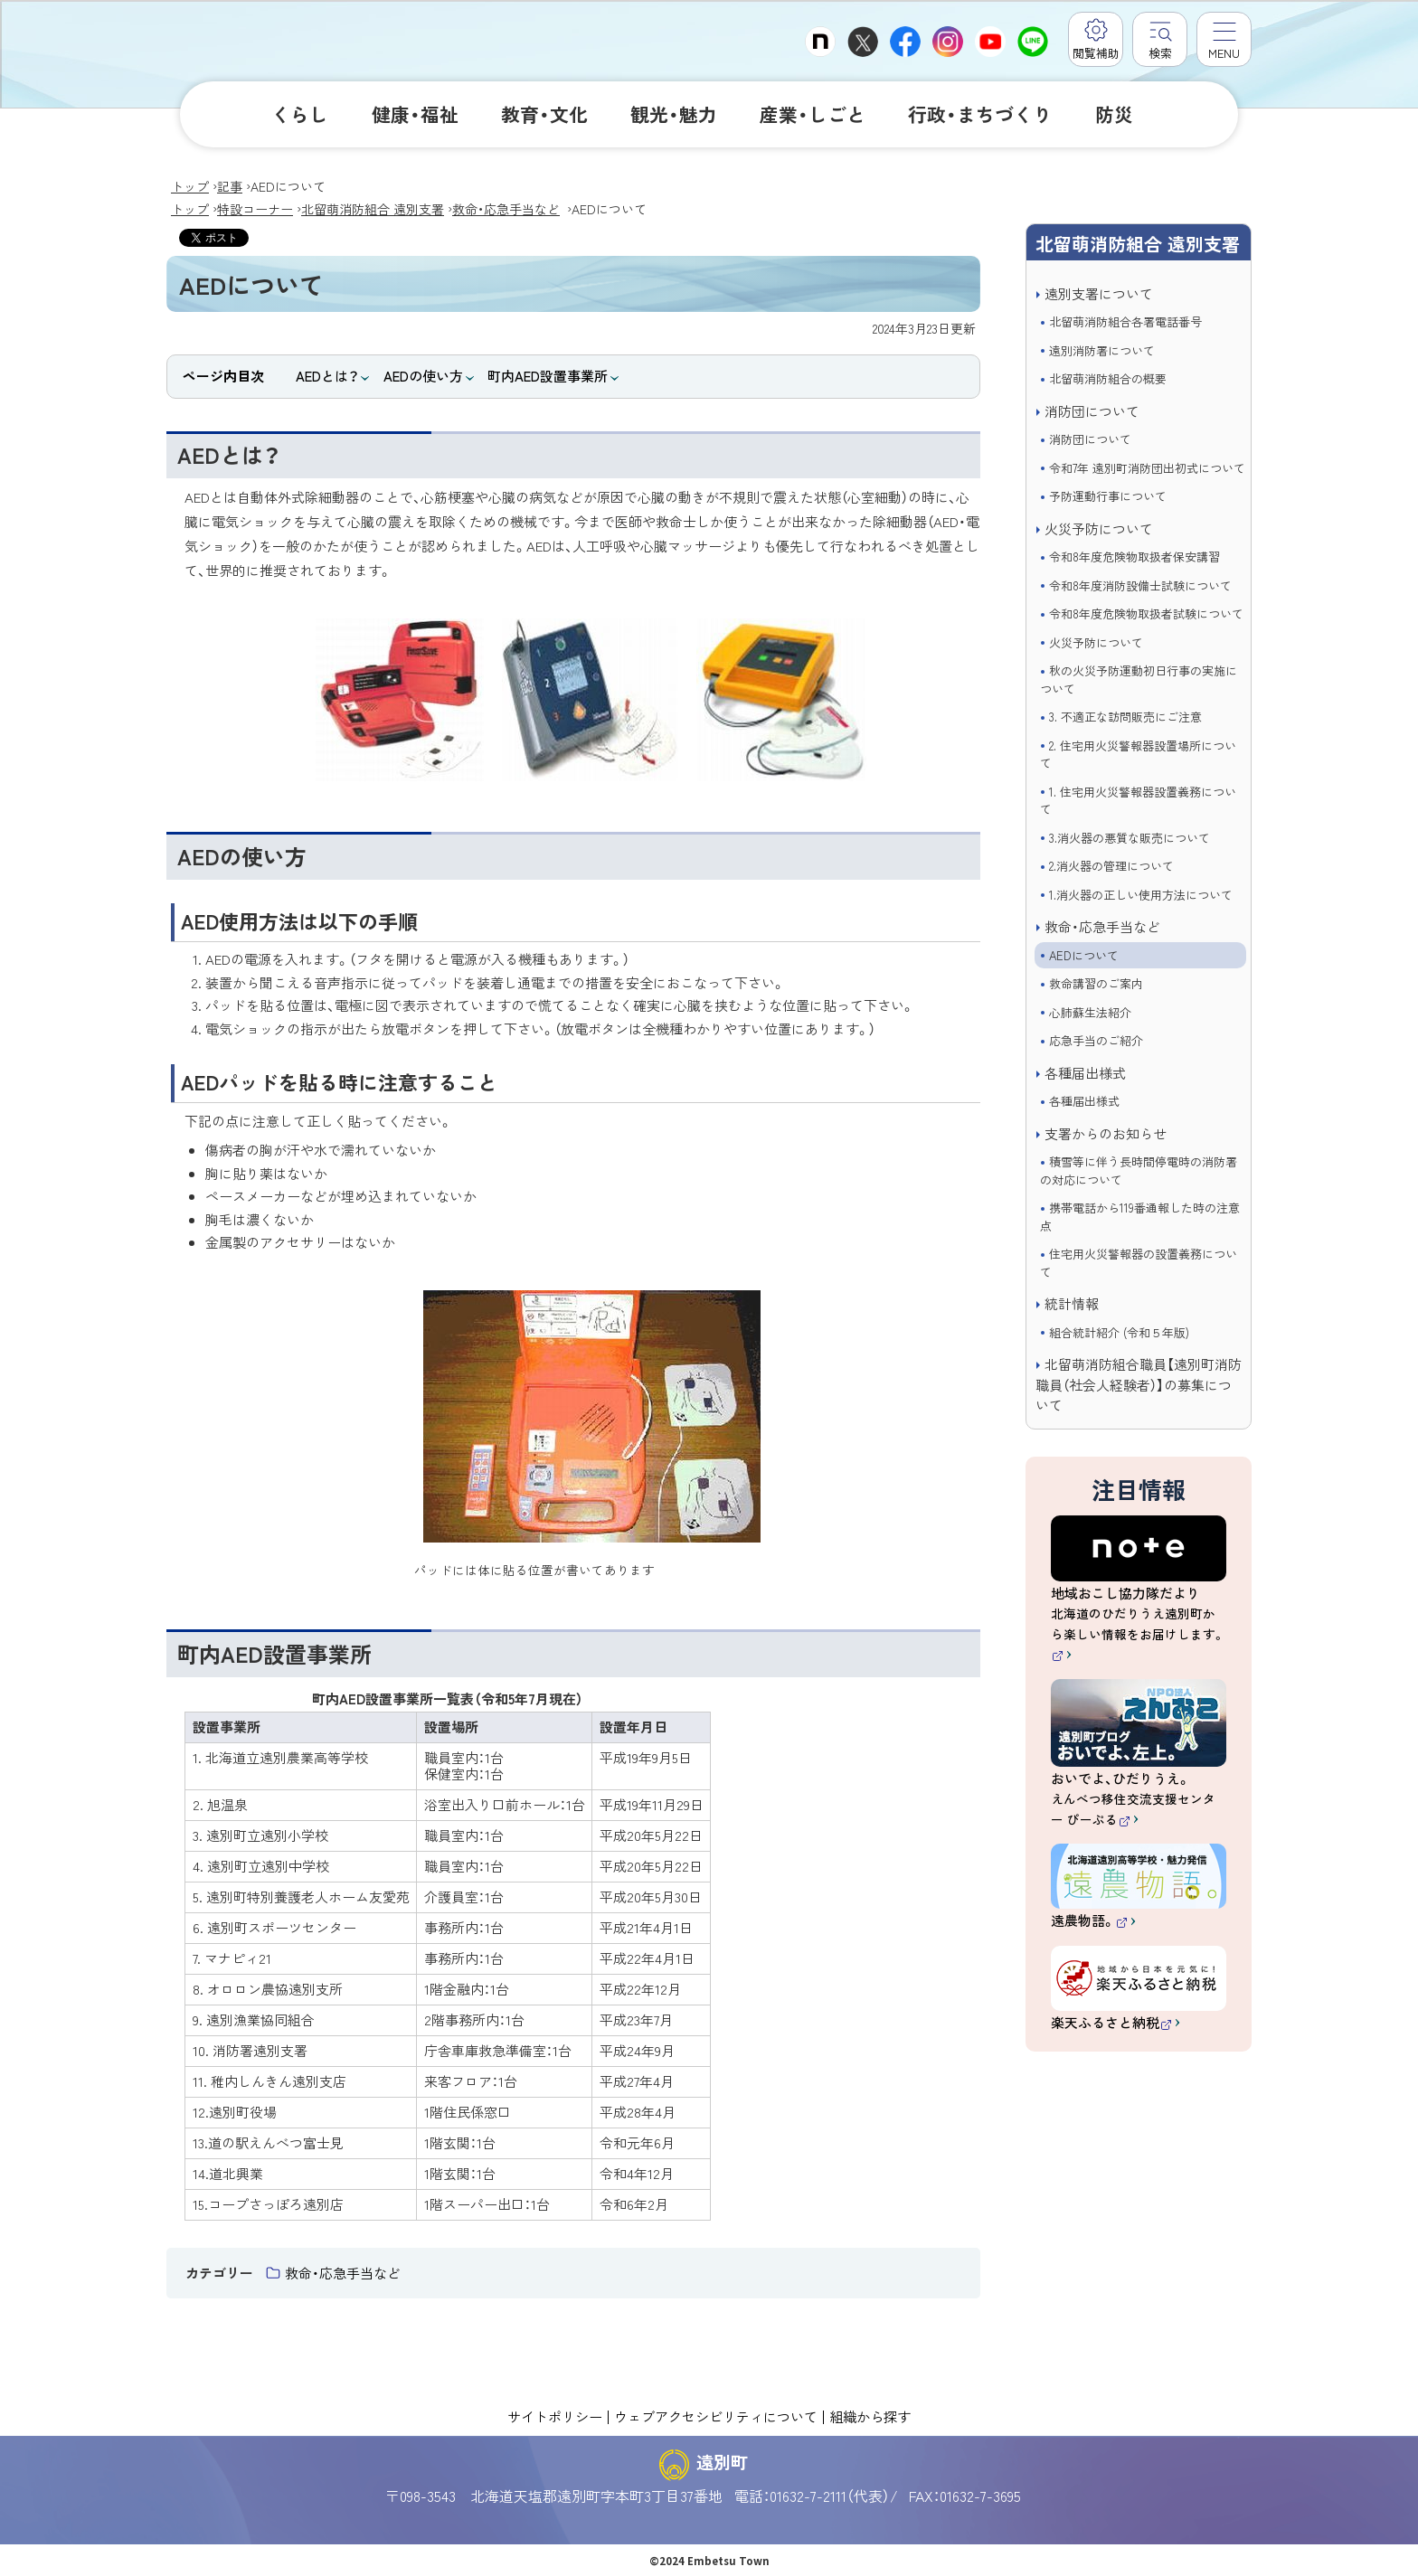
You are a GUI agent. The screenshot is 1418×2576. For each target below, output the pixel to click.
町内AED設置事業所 (547, 375)
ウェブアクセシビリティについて (716, 2416)
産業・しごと (812, 113)
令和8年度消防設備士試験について (1140, 585)
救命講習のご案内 (1096, 983)
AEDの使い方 (423, 375)
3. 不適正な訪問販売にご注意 (1125, 716)
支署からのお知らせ (1106, 1133)
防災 (1114, 113)
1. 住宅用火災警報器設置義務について (1138, 800)
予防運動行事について (1108, 496)
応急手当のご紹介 (1096, 1040)
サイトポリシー (554, 2416)
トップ (190, 186)
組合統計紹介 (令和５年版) (1119, 1332)
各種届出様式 (1085, 1072)
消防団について (1092, 410)
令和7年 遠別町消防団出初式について (1147, 468)
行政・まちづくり (980, 113)
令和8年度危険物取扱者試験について (1146, 613)
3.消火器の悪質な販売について (1129, 837)
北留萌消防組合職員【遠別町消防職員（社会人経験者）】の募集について (1138, 1384)
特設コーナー (255, 209)
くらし (299, 113)
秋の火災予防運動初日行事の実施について (1138, 679)
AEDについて (1084, 955)
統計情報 (1072, 1303)
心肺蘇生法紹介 (1090, 1012)
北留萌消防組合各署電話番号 (1125, 321)
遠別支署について (1099, 293)
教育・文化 (544, 113)
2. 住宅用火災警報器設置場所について (1138, 754)
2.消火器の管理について (1111, 865)
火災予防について (1099, 528)
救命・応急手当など (506, 209)
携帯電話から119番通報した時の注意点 (1140, 1216)
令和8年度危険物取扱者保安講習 (1134, 556)
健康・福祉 (415, 113)
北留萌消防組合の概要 (1108, 378)
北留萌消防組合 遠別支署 (372, 209)
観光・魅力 (673, 113)
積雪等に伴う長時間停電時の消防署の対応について (1138, 1170)
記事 (229, 186)
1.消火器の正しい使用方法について (1141, 894)
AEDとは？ (327, 375)
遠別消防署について (1102, 350)
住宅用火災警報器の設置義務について (1138, 1262)
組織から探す (870, 2416)
